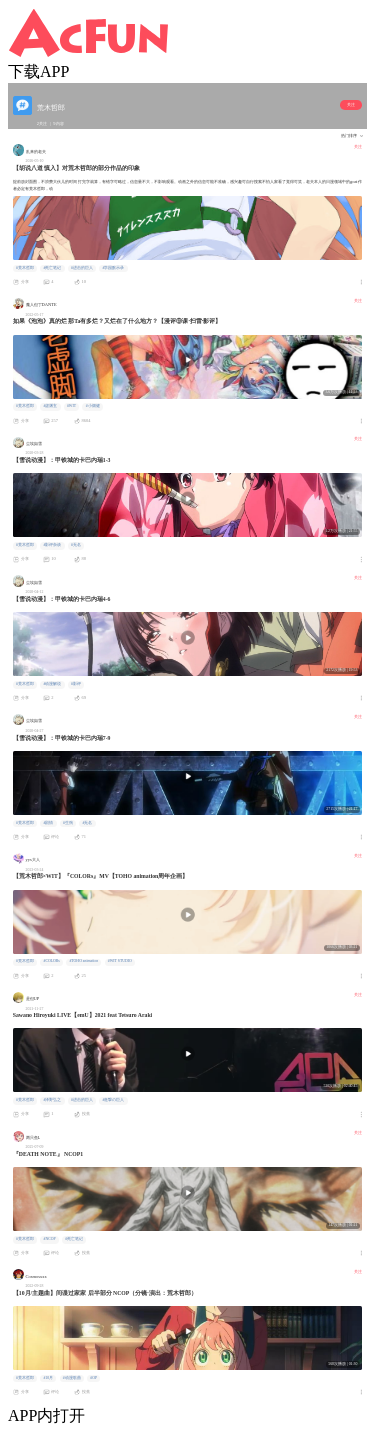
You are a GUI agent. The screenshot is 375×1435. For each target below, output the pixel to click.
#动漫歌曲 (72, 1378)
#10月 (48, 1378)
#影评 (76, 684)
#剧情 (48, 823)
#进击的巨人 (82, 268)
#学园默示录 (113, 268)
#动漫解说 (52, 684)
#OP (93, 1378)
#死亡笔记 (52, 268)
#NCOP (49, 1239)
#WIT (71, 406)
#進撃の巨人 (113, 1100)
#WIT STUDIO (120, 961)
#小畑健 (93, 406)
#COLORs (51, 961)
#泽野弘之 (52, 1100)
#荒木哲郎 (25, 268)
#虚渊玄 (50, 406)
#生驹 (68, 823)
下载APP (38, 71)
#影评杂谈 (52, 545)
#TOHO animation (83, 961)
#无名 (76, 545)
